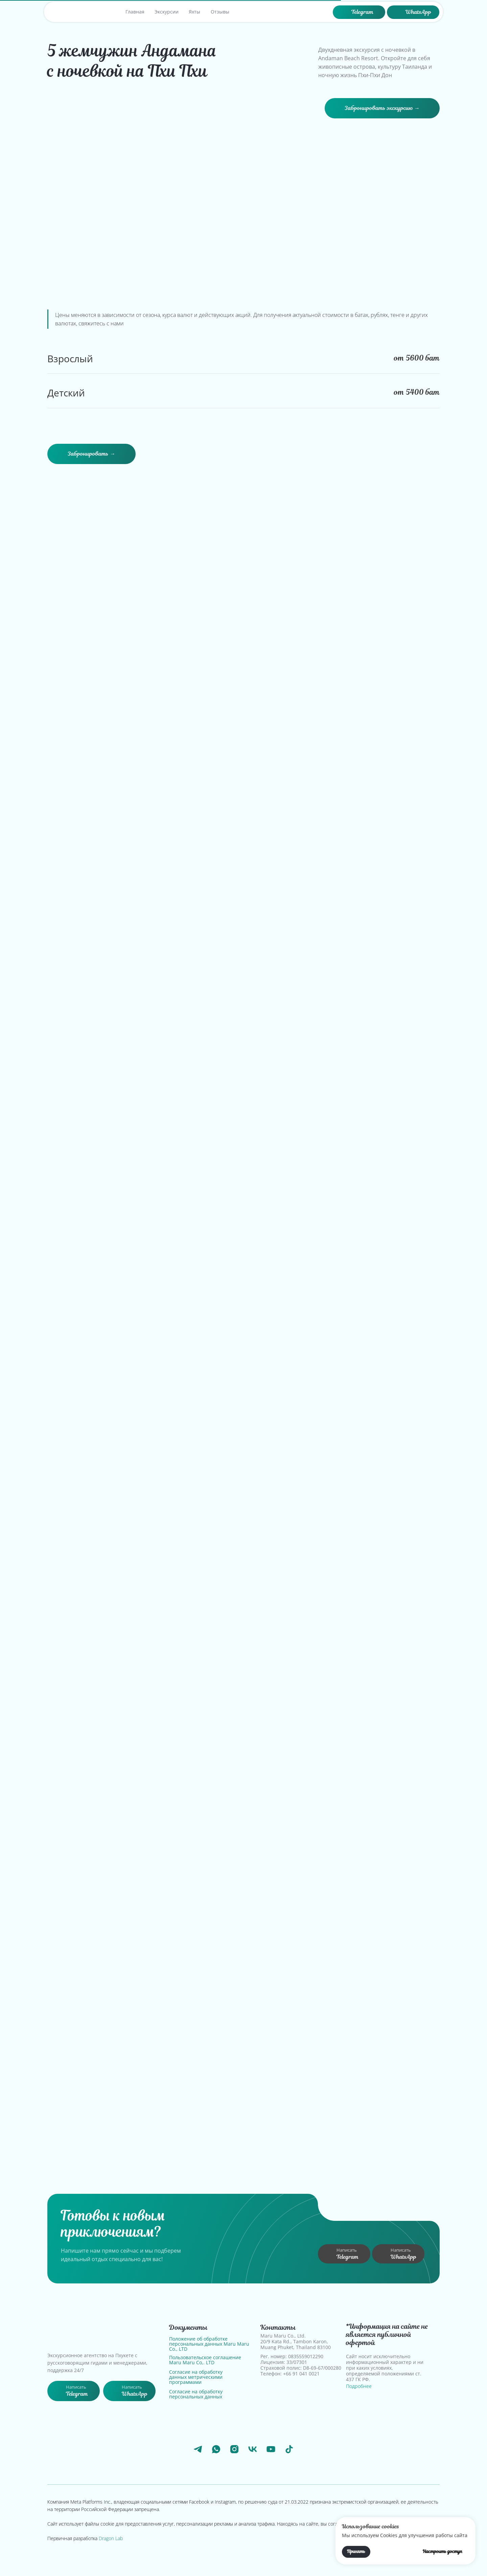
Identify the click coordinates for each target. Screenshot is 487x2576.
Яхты (194, 11)
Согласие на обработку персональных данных (196, 2394)
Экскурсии (167, 11)
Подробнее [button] (359, 2386)
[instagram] (234, 2449)
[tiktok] (289, 2449)
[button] (382, 108)
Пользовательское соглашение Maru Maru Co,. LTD (205, 2360)
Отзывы (220, 11)
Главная (134, 11)
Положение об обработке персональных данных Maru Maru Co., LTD (209, 2344)
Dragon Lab (111, 2538)
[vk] (253, 2449)
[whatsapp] (216, 2449)
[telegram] (198, 2449)
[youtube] (271, 2449)
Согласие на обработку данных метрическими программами (196, 2377)
